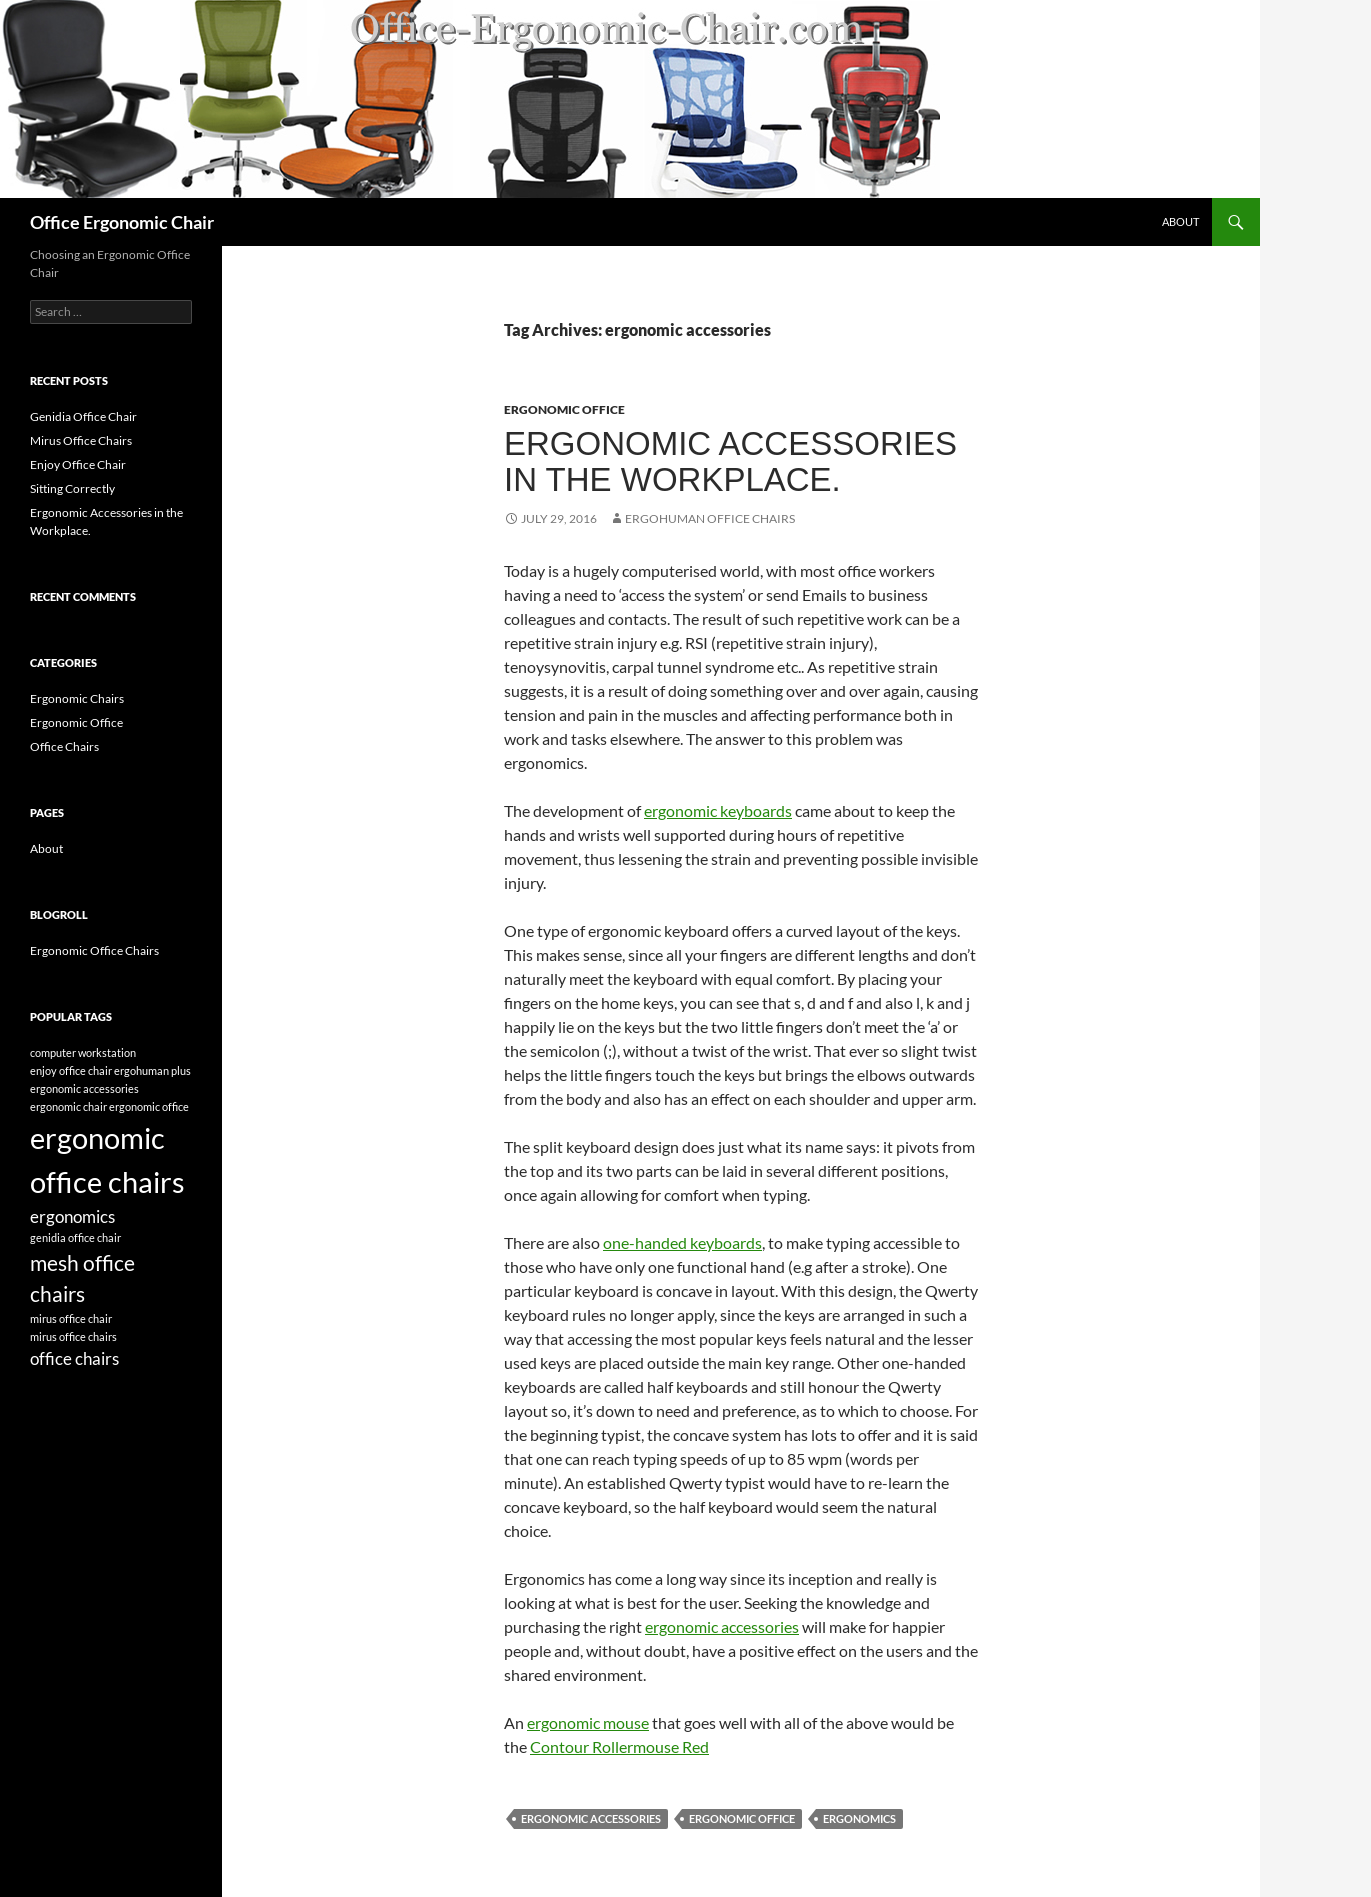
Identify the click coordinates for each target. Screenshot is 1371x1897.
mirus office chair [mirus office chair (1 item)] (71, 1318)
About (1180, 221)
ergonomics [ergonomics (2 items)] (72, 1216)
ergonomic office (742, 1818)
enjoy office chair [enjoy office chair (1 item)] (71, 1070)
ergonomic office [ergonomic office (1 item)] (149, 1106)
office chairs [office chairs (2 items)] (74, 1358)
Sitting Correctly (72, 488)
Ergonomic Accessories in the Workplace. (730, 461)
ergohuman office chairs (710, 518)
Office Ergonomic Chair (122, 222)
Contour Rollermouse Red (619, 1746)
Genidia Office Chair (83, 416)
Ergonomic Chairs (77, 698)
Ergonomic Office (564, 409)
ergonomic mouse (588, 1722)
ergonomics (859, 1818)
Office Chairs (64, 746)
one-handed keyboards (682, 1242)
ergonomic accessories (722, 1626)
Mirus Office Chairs (81, 440)
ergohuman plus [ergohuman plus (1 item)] (152, 1070)
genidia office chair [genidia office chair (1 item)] (75, 1237)
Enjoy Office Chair (78, 464)
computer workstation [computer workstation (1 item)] (83, 1052)
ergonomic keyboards (718, 810)
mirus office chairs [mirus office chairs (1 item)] (73, 1336)
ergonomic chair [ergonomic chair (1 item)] (68, 1106)
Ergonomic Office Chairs (94, 950)
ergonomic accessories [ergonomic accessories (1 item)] (84, 1088)
